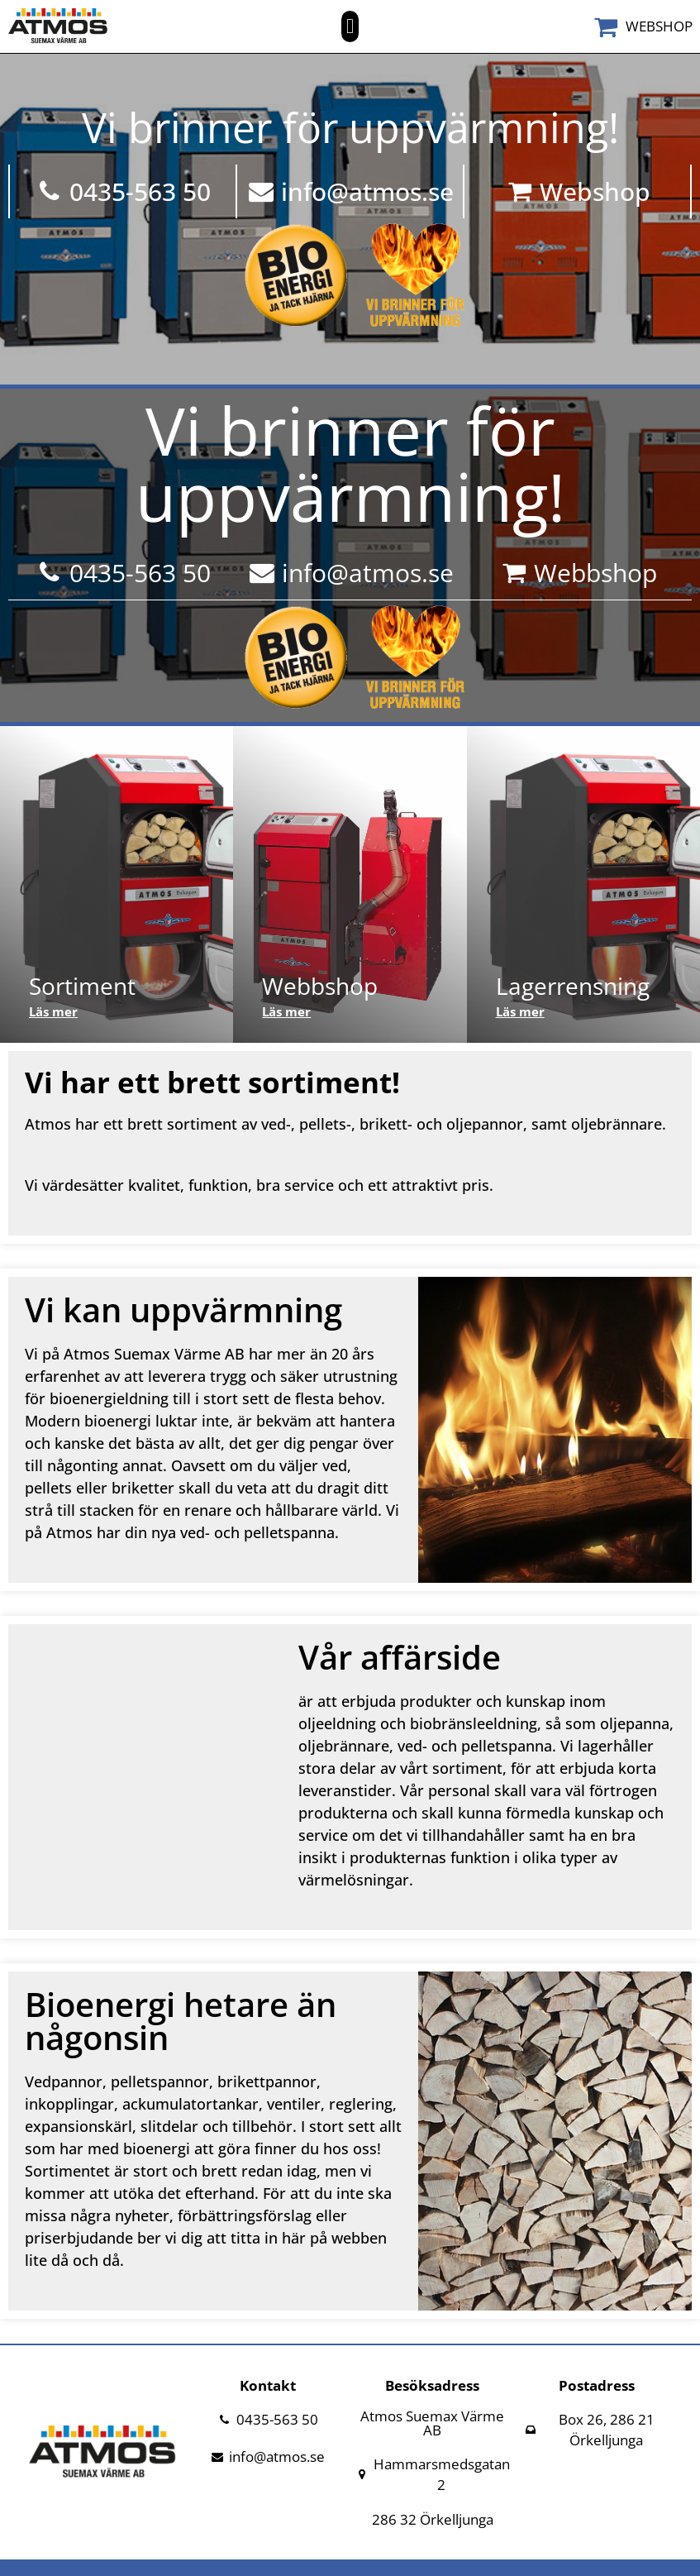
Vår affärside (399, 1657)
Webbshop (320, 985)
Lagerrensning (573, 985)
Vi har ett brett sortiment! (212, 1082)
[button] (350, 26)
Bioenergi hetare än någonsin (180, 2020)
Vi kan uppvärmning (183, 1309)
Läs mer (53, 1011)
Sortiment (82, 985)
